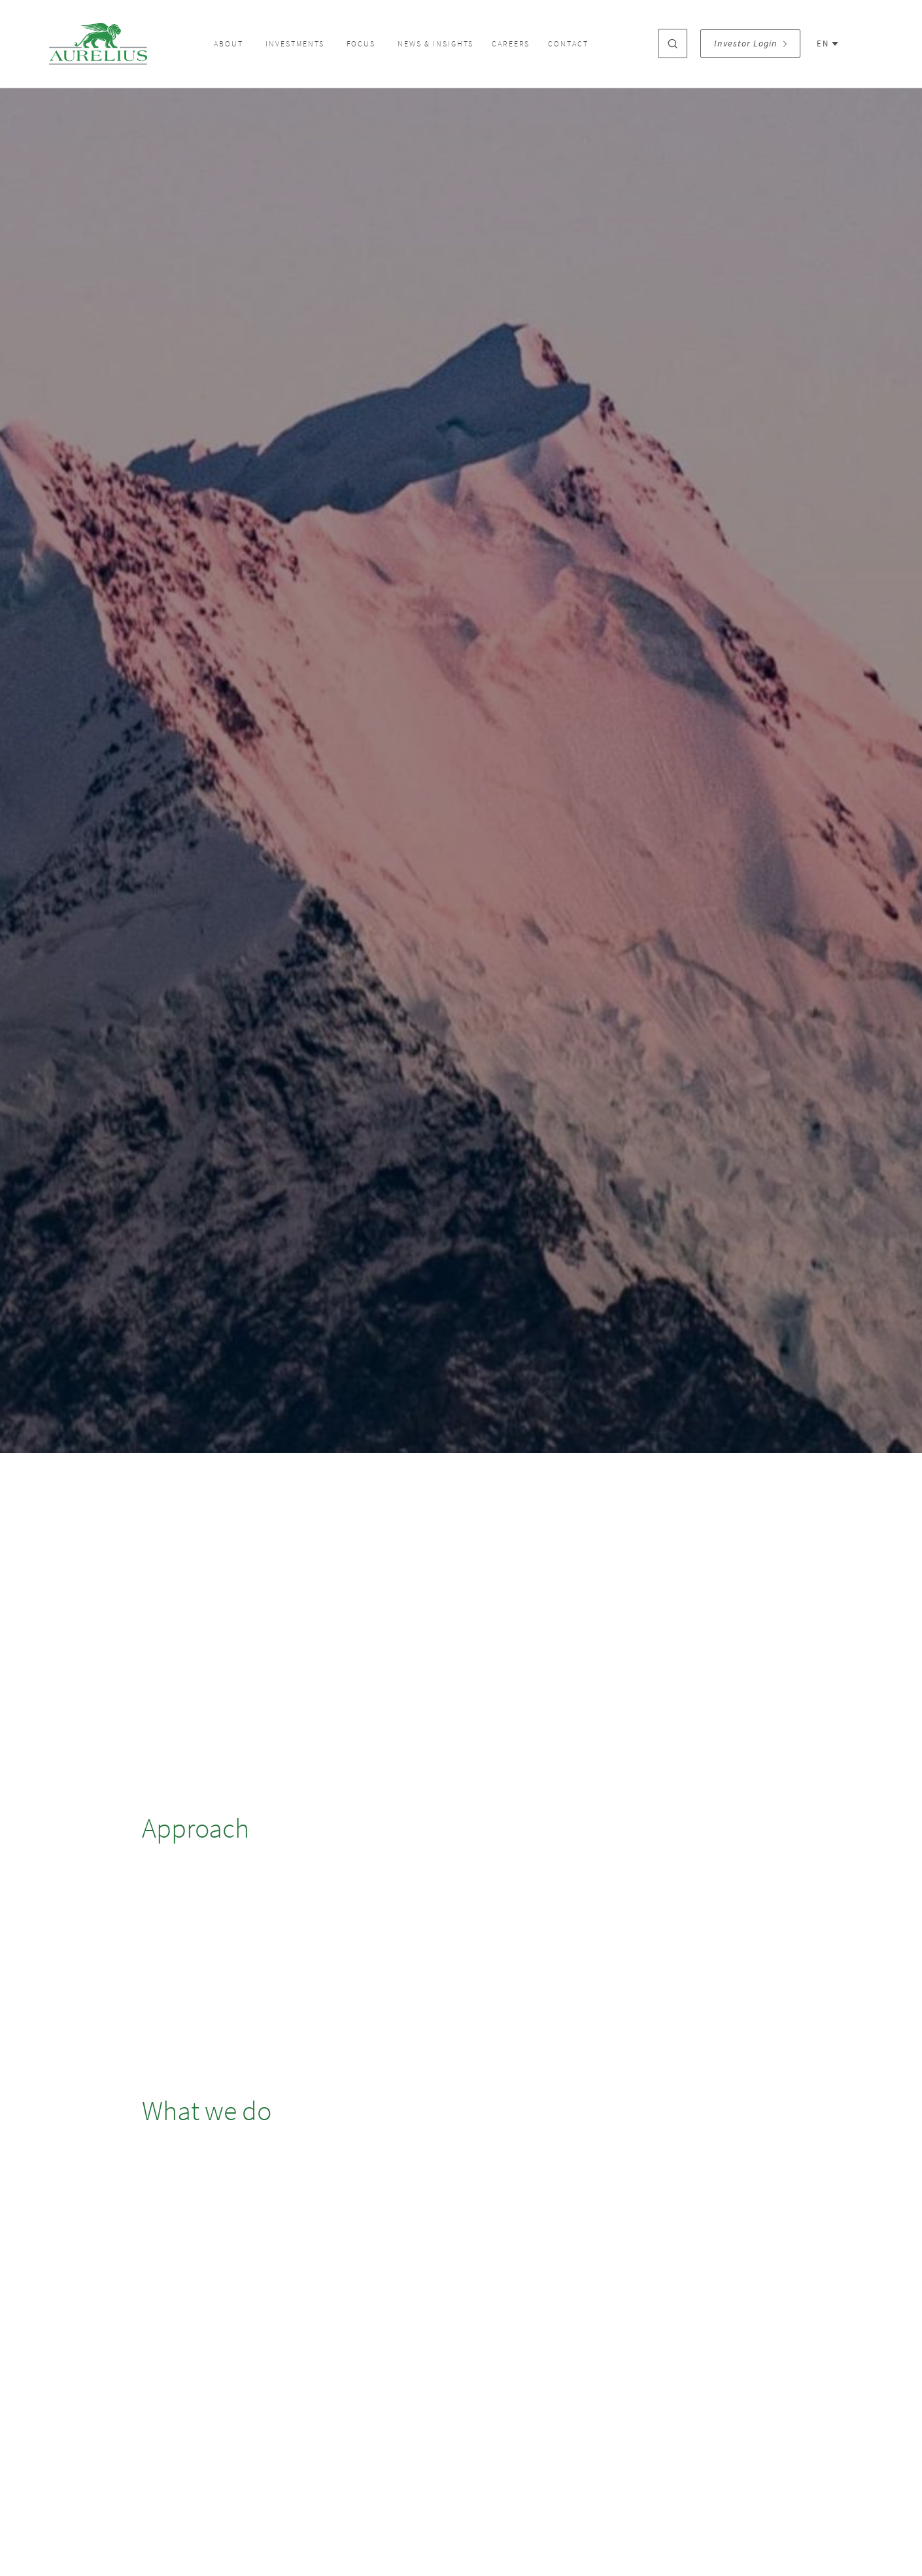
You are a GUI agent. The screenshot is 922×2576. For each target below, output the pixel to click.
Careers (511, 43)
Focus (361, 43)
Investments (294, 43)
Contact (568, 43)
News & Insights (435, 43)
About (228, 43)
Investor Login (750, 43)
